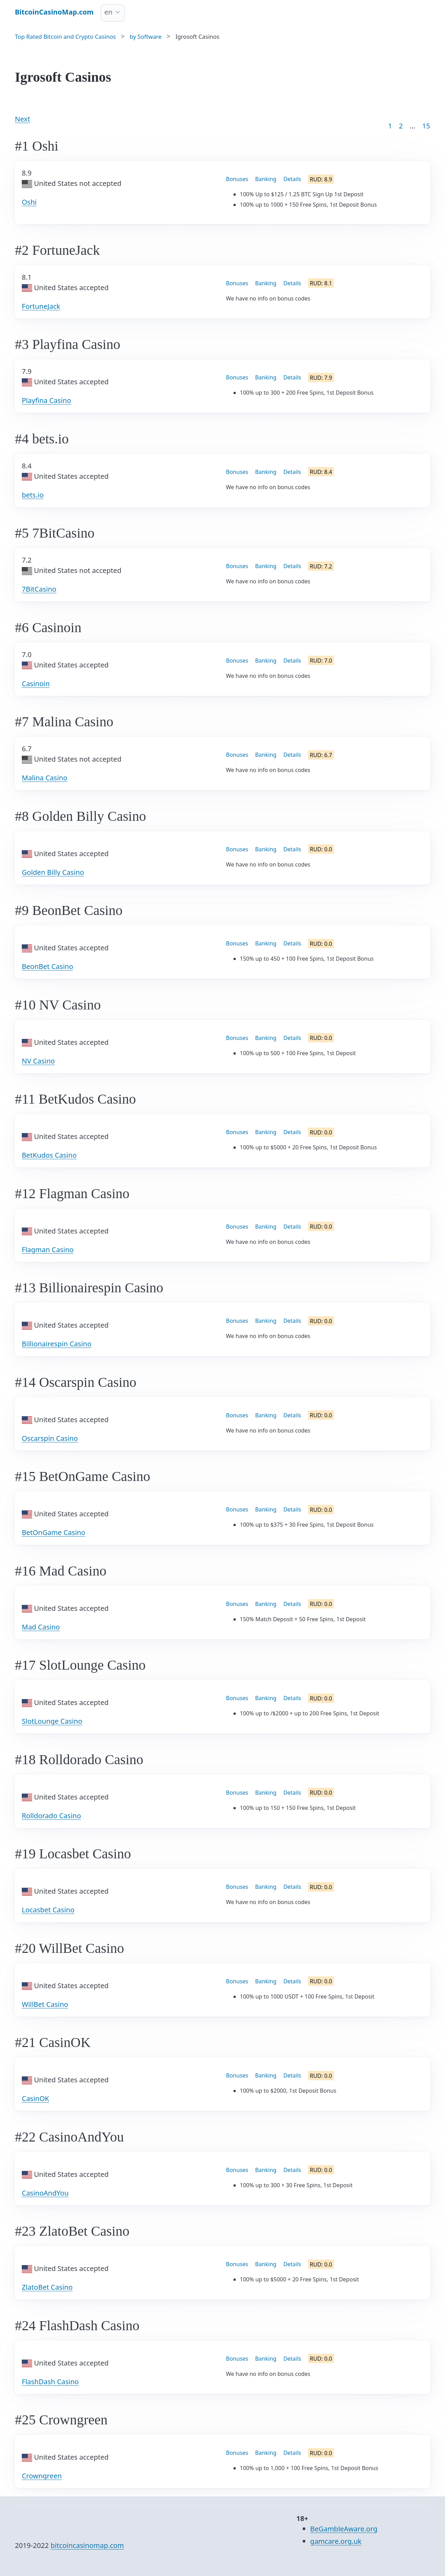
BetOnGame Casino (53, 1532)
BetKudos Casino (49, 1155)
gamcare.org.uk (335, 2541)
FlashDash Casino (50, 2381)
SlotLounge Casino (52, 1721)
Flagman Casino (48, 1249)
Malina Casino (44, 777)
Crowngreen (42, 2475)
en (109, 12)
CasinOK (35, 2098)
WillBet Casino (45, 2004)
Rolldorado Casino (51, 1815)
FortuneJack (41, 306)
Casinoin (36, 683)
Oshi (29, 202)
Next (22, 119)
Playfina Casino (46, 400)
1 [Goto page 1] (390, 126)
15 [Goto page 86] (426, 126)
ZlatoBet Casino (47, 2287)
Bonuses (237, 179)
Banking (265, 179)
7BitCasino (39, 589)
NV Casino (38, 1061)
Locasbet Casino (48, 1909)
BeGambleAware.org (343, 2528)
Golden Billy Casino (53, 872)
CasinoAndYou (45, 2193)
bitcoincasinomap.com (87, 2545)
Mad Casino (41, 1627)
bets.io (33, 495)
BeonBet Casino (47, 966)
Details (292, 179)
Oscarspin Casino (50, 1438)
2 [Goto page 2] (401, 126)
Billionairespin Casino (56, 1343)
